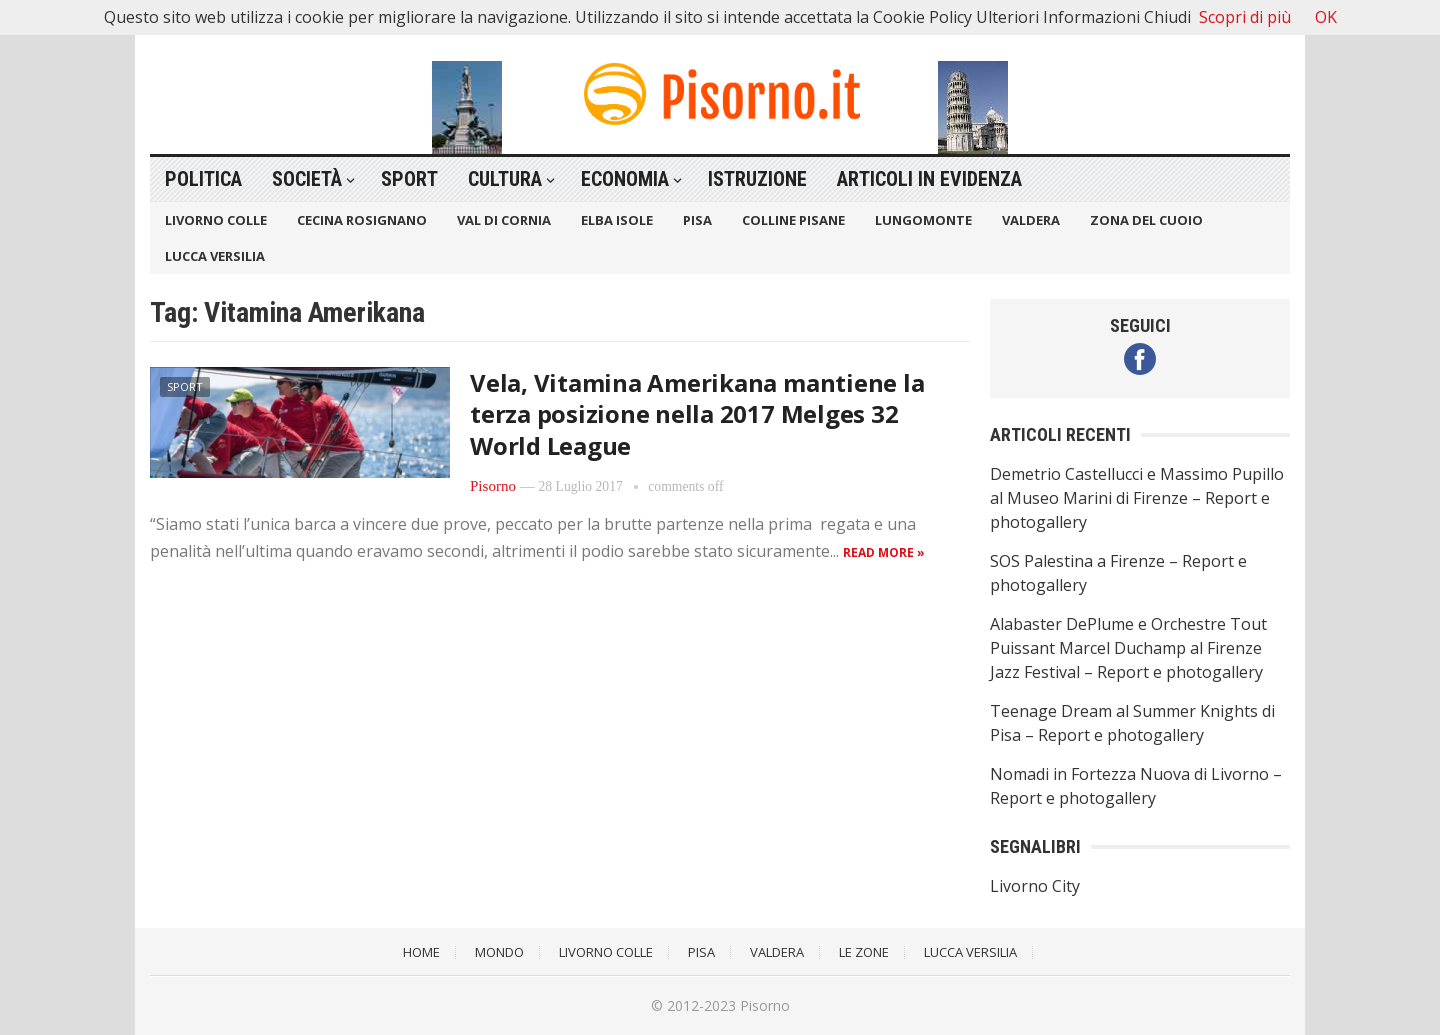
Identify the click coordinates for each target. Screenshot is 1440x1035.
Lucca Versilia (215, 256)
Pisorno (493, 486)
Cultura (505, 179)
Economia (625, 179)
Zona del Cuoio (1146, 220)
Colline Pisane (793, 220)
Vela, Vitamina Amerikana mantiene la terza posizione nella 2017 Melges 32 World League (697, 413)
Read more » (884, 552)
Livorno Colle (216, 220)
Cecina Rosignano (362, 220)
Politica (203, 179)
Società (307, 179)
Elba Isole (617, 220)
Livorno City (1035, 886)
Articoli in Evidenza (929, 179)
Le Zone (864, 952)
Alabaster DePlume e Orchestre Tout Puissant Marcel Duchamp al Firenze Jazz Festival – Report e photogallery (1128, 648)
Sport (409, 179)
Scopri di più (1245, 17)
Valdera (1031, 220)
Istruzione (757, 179)
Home (421, 952)
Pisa (697, 220)
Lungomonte (923, 220)
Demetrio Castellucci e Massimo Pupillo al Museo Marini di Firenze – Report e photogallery (1137, 498)
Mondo (499, 952)
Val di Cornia (504, 220)
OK (1326, 17)
